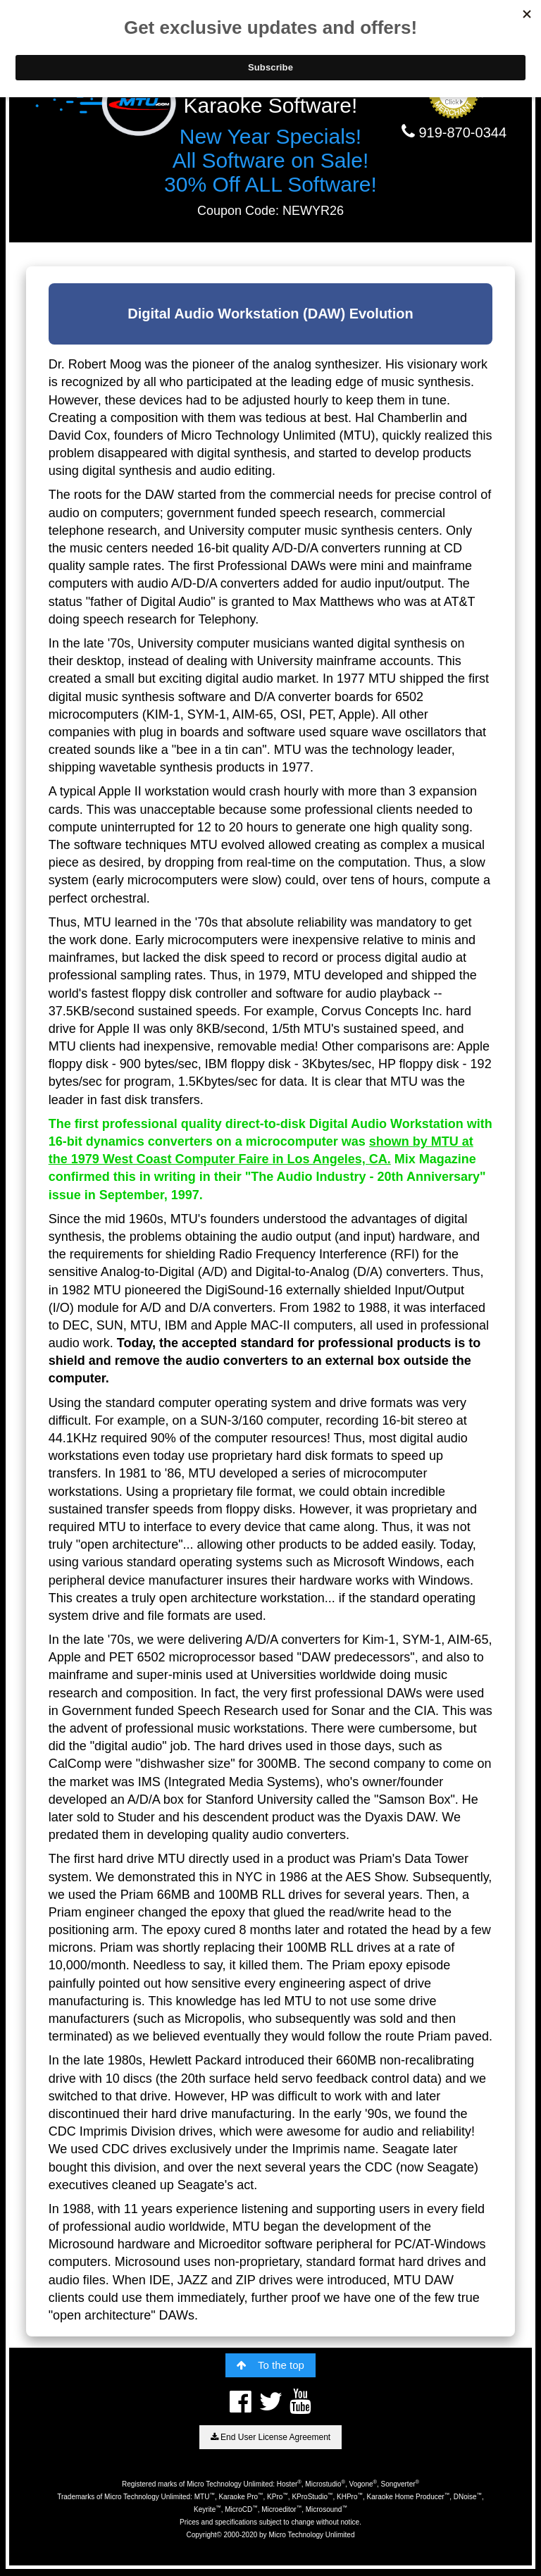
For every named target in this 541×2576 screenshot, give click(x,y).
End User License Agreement (270, 2437)
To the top (270, 2365)
